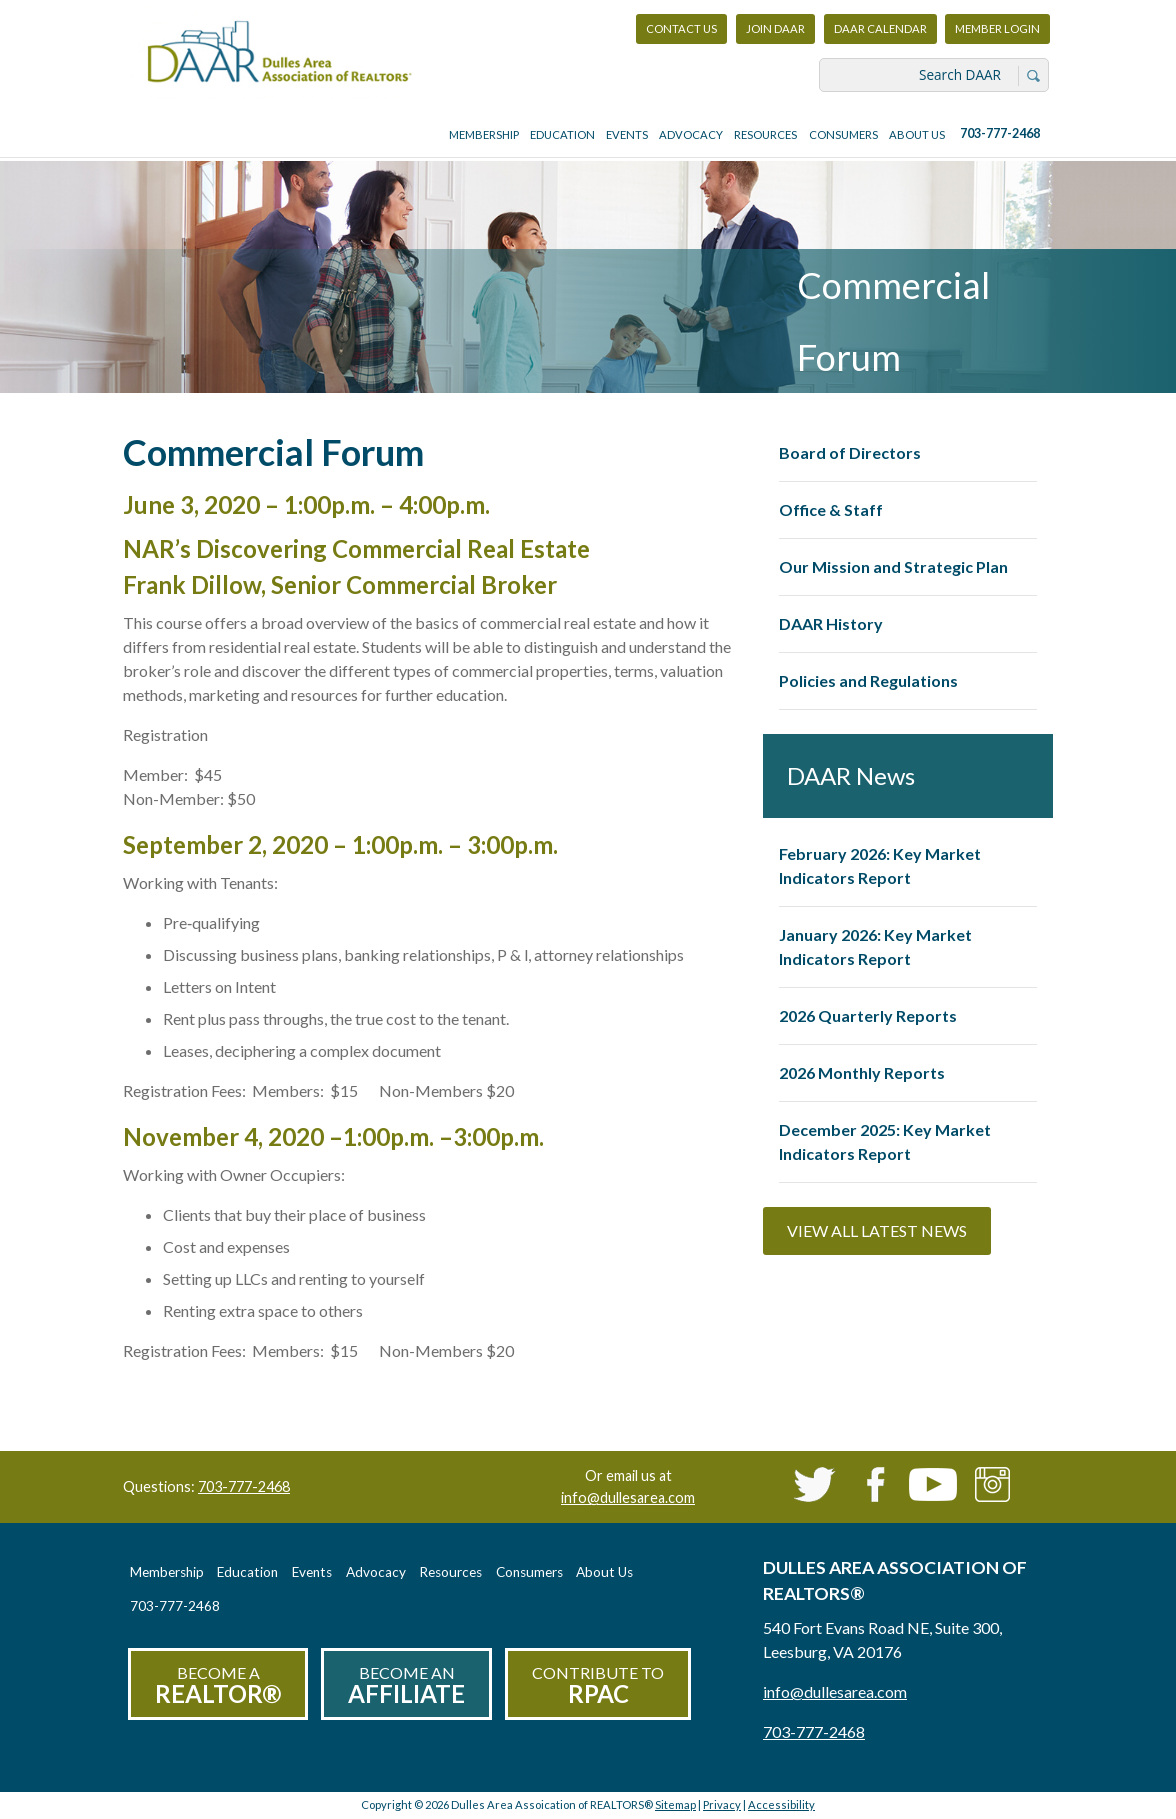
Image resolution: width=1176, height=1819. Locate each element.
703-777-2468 (1000, 133)
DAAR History (831, 623)
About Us (917, 134)
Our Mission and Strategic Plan (893, 566)
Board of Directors (850, 452)
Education (562, 134)
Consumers (843, 134)
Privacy (722, 1804)
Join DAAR (775, 28)
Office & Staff (831, 509)
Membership (484, 134)
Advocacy (691, 134)
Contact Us (681, 28)
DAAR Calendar (880, 28)
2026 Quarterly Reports (868, 1015)
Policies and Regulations (868, 680)
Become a (218, 1685)
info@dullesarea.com (628, 1497)
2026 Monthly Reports (862, 1072)
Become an (406, 1685)
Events (627, 134)
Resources (765, 134)
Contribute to (598, 1685)
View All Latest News (877, 1230)
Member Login (997, 33)
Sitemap (675, 1804)
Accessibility (781, 1804)
